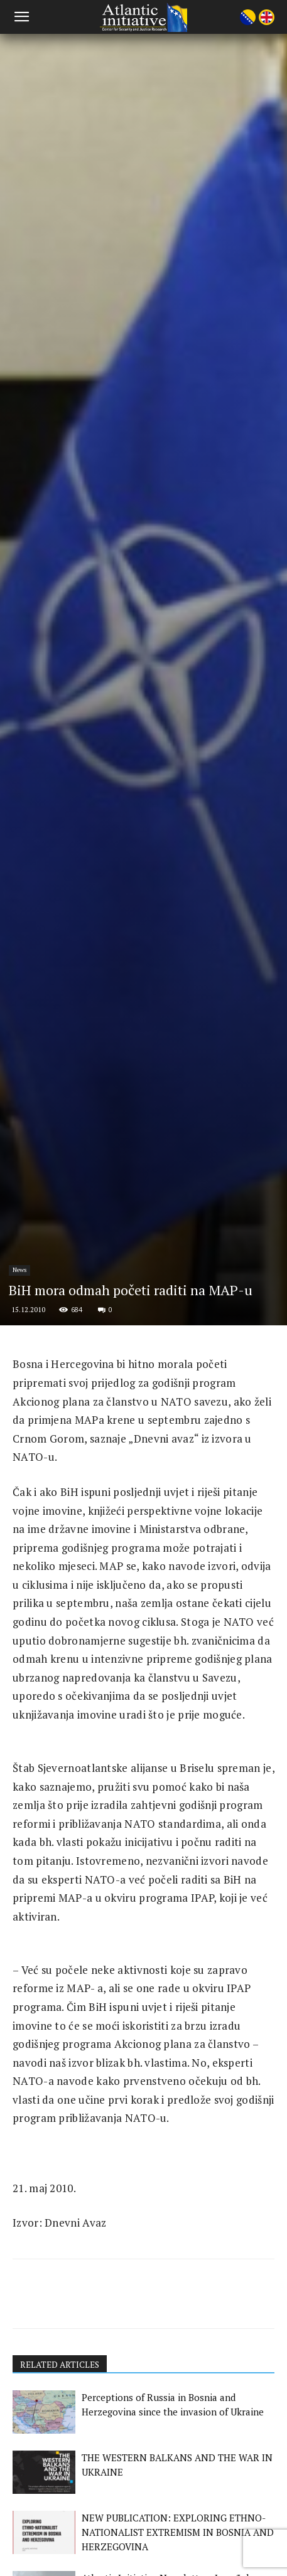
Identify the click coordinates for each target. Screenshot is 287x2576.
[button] (21, 17)
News (19, 1524)
